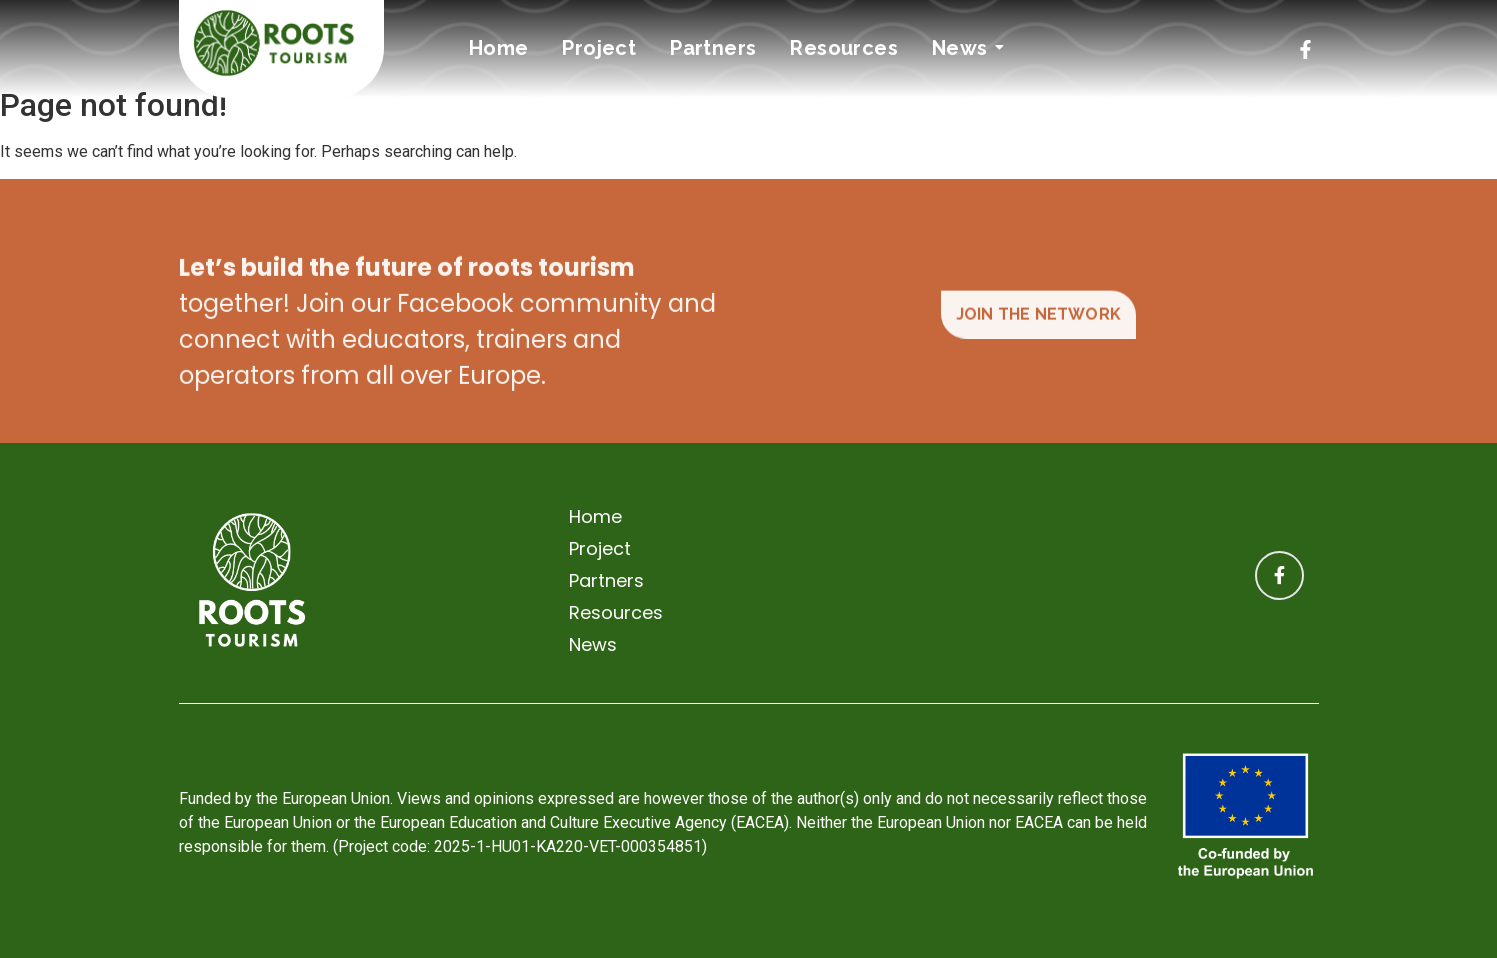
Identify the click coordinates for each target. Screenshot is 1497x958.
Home (499, 48)
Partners (713, 48)
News (963, 48)
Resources (844, 48)
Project (599, 48)
